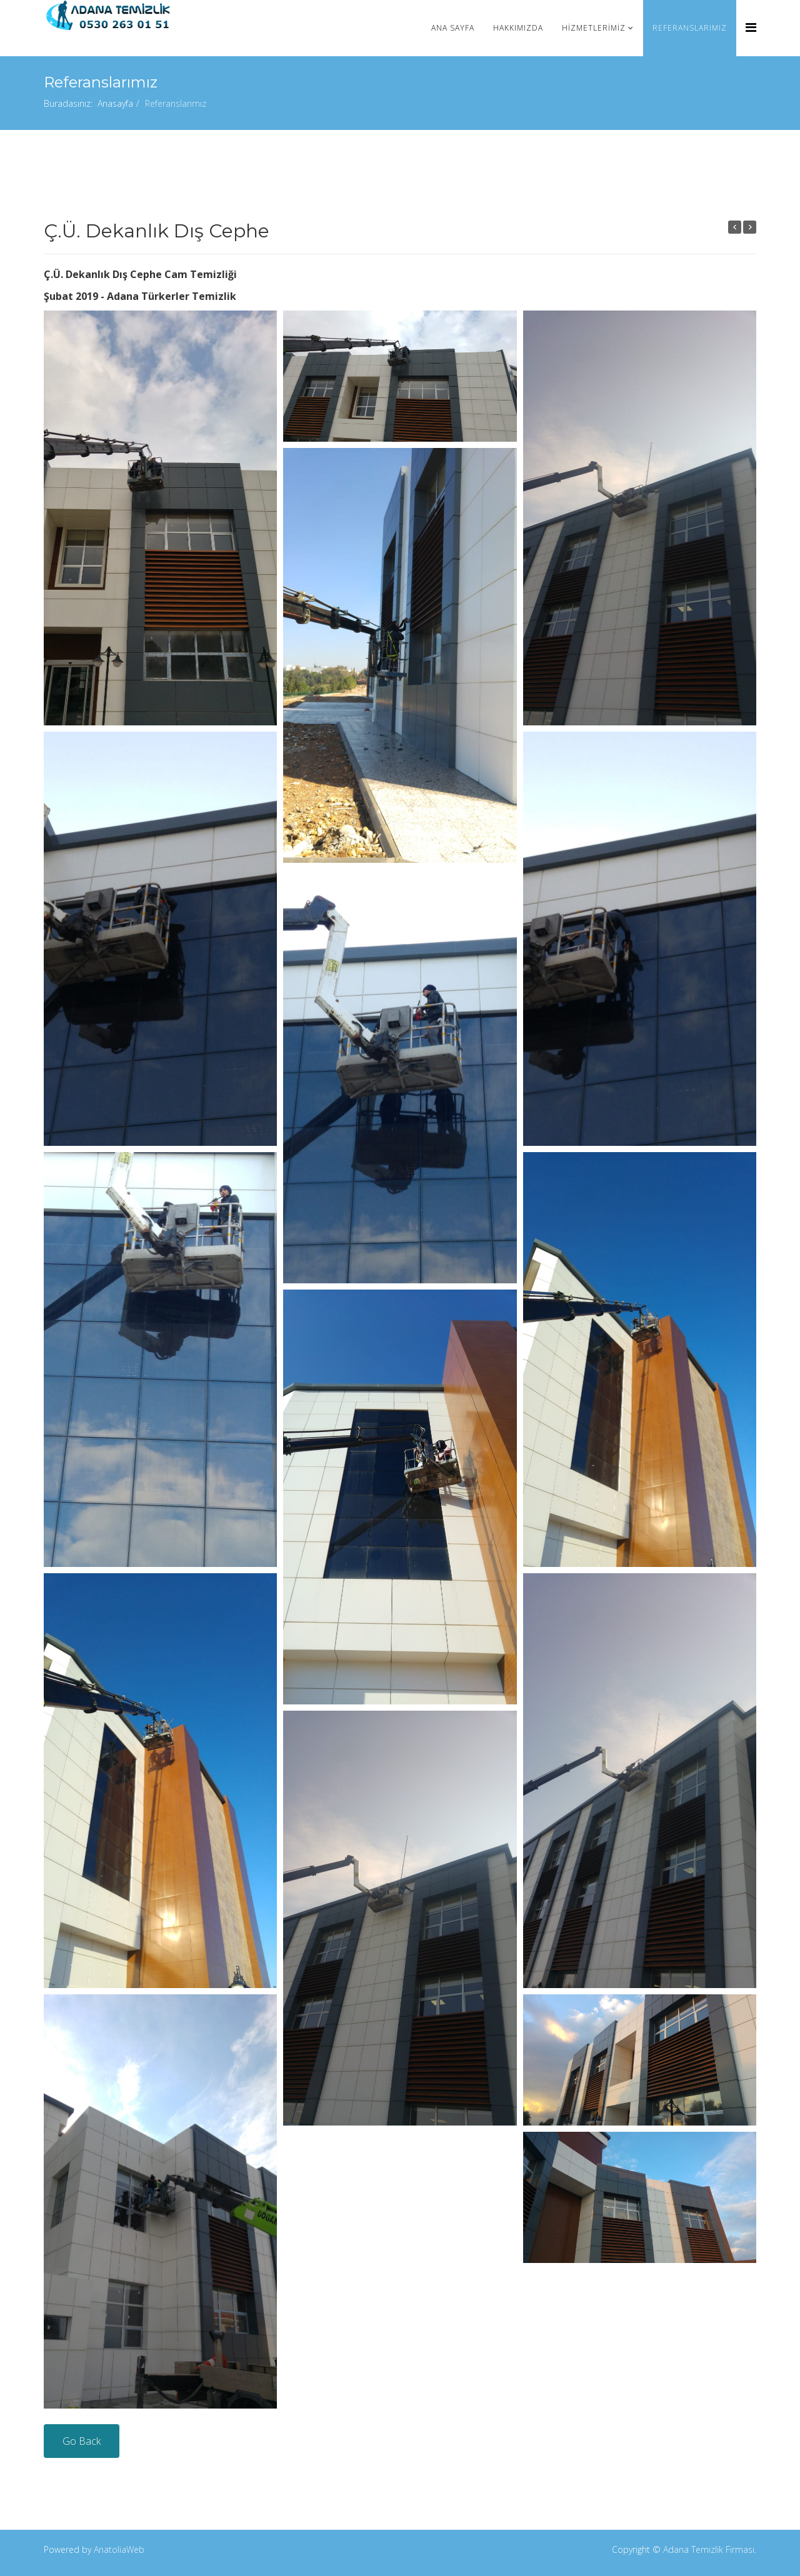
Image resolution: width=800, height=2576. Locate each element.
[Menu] (751, 27)
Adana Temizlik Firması (708, 2549)
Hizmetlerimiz (594, 27)
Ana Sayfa (452, 27)
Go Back (81, 2441)
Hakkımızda (518, 27)
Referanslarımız (689, 27)
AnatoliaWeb (119, 2549)
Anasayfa (115, 103)
